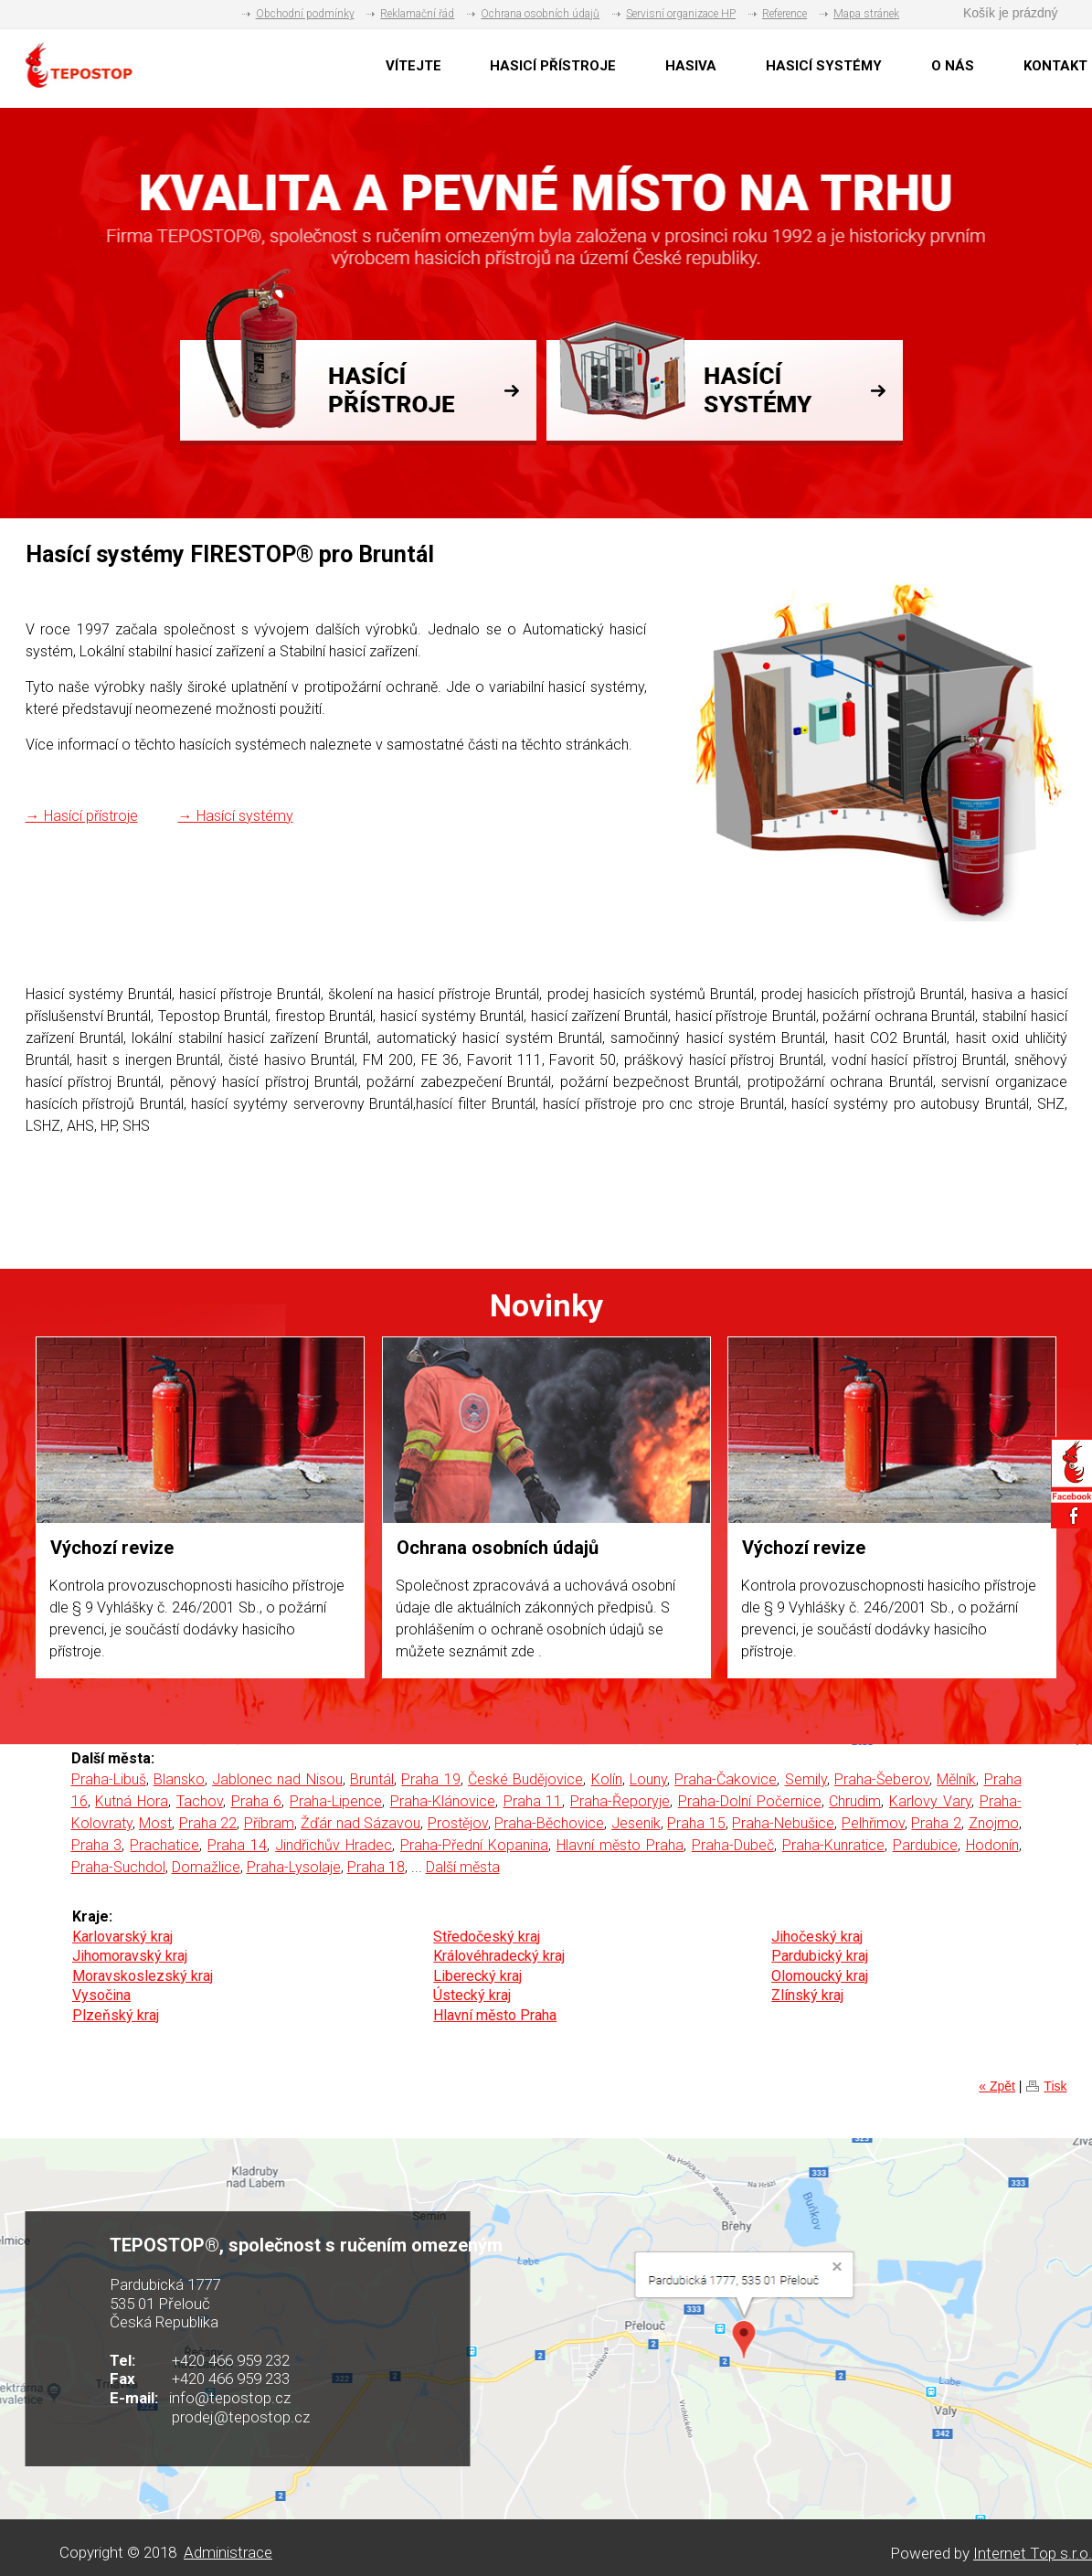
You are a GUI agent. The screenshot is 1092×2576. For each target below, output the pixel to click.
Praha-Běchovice (549, 1823)
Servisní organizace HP (681, 13)
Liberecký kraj (477, 1976)
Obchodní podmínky (305, 13)
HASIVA (690, 66)
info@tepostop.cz (230, 2398)
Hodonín (992, 1845)
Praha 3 (96, 1845)
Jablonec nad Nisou (277, 1779)
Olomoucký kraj (819, 1976)
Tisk (1055, 2086)
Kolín (606, 1779)
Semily (806, 1779)
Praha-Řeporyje (620, 1801)
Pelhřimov (873, 1823)
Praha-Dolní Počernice (750, 1801)
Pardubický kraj (819, 1955)
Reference (784, 13)
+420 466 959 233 (231, 2378)
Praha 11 (533, 1801)
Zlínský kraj (807, 1995)
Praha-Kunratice (833, 1845)
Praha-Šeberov (881, 1779)
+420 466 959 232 (231, 2360)
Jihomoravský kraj (129, 1955)
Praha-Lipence (336, 1801)
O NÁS (952, 66)
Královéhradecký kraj (499, 1955)
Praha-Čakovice (725, 1779)
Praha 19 (430, 1779)
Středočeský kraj (486, 1936)
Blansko (179, 1779)
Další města (463, 1867)
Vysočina (101, 1995)
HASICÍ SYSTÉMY (824, 66)
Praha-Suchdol (118, 1867)
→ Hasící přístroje (82, 816)
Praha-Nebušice (783, 1823)
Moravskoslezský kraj (142, 1976)
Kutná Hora (131, 1801)
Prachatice (164, 1845)
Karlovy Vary (930, 1801)
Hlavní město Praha (620, 1845)
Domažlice (206, 1867)
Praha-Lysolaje (294, 1867)
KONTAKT (1055, 66)
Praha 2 (936, 1823)
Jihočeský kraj (817, 1936)
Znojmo (994, 1823)
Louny (648, 1779)
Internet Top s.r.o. (1032, 2553)
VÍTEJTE (413, 66)
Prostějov (458, 1823)
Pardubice (925, 1845)
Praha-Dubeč (733, 1845)
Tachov (199, 1801)
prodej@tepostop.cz (241, 2417)
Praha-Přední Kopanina (474, 1845)
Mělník (956, 1779)
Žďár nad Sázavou (360, 1823)
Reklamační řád (417, 13)
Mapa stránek (866, 13)
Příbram (269, 1823)
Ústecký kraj (472, 1995)
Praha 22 (208, 1823)
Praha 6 (256, 1801)
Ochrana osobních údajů (540, 13)
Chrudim (855, 1801)
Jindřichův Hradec (333, 1845)
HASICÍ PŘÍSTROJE (553, 66)
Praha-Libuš (108, 1779)
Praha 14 (237, 1845)
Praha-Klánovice (442, 1801)
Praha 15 (696, 1823)
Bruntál (372, 1779)
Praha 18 (376, 1867)
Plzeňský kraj (115, 2015)
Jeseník (636, 1823)
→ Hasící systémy (235, 816)
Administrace (228, 2552)
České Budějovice (525, 1779)
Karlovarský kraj (122, 1936)
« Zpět (997, 2086)
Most (155, 1823)
